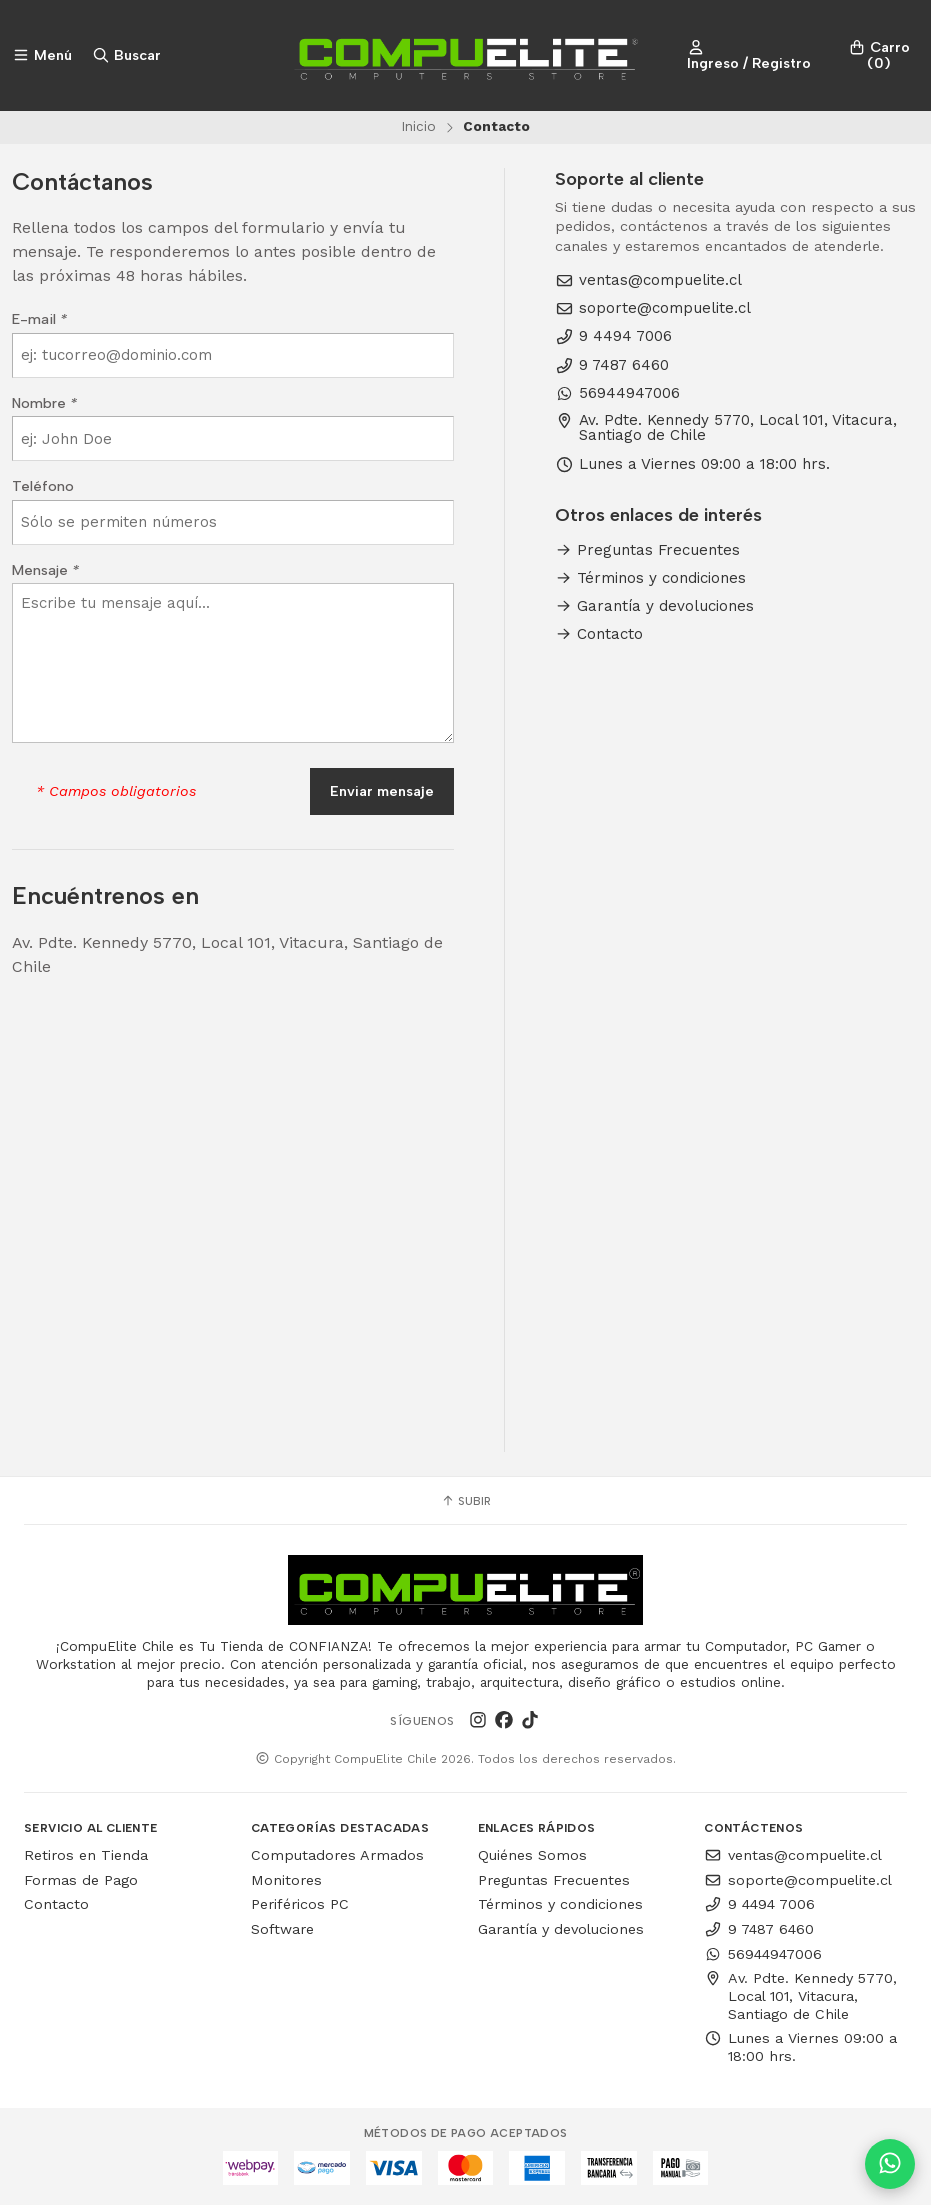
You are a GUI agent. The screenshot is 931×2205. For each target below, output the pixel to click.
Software (282, 1929)
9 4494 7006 (613, 336)
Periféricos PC (300, 1904)
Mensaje (45, 570)
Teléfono (43, 486)
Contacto (599, 634)
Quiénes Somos (532, 1855)
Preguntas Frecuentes (647, 550)
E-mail (39, 319)
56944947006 (617, 393)
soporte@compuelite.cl (653, 308)
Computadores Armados (337, 1855)
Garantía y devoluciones (654, 606)
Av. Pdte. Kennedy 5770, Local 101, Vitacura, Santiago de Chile (726, 428)
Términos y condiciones (650, 578)
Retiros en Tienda (86, 1855)
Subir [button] (466, 1501)
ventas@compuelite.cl (648, 280)
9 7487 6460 (612, 365)
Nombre (44, 403)
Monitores (286, 1880)
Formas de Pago (81, 1880)
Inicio (418, 126)
